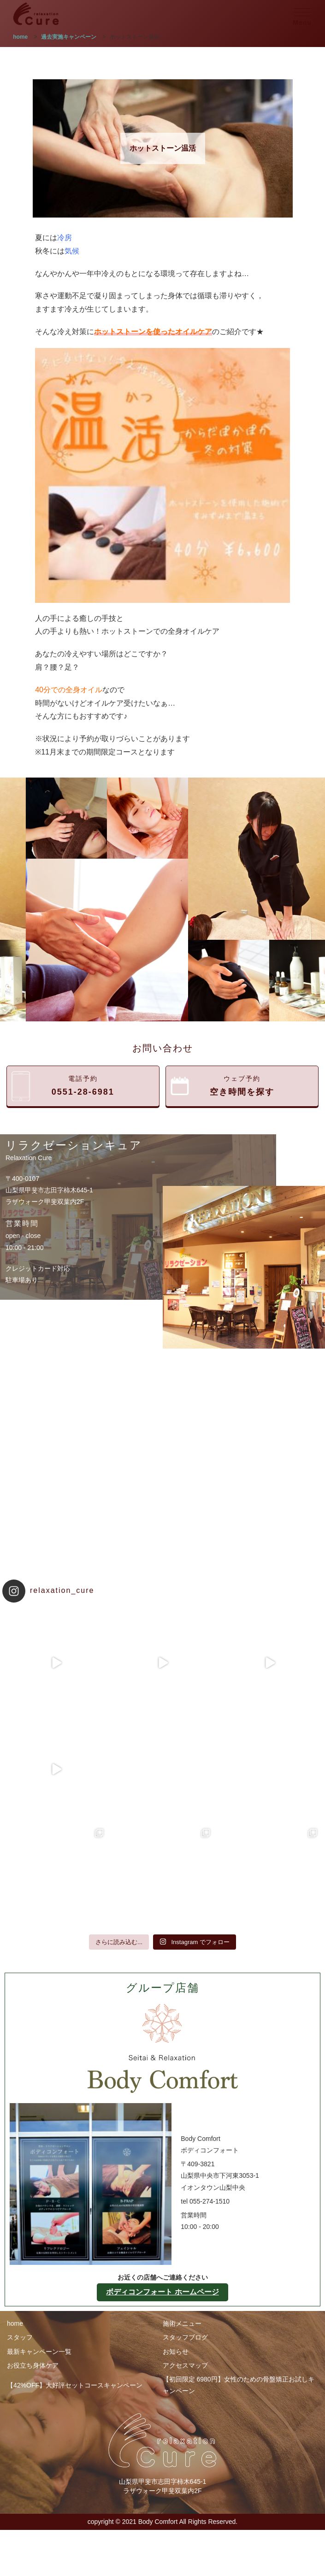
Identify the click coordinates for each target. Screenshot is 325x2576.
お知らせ (176, 2351)
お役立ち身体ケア (33, 2365)
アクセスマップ (185, 2365)
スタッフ (20, 2337)
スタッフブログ (185, 2337)
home (15, 2323)
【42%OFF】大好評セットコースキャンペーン (74, 2385)
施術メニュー (182, 2323)
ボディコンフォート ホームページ (162, 2292)
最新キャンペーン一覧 (39, 2351)
